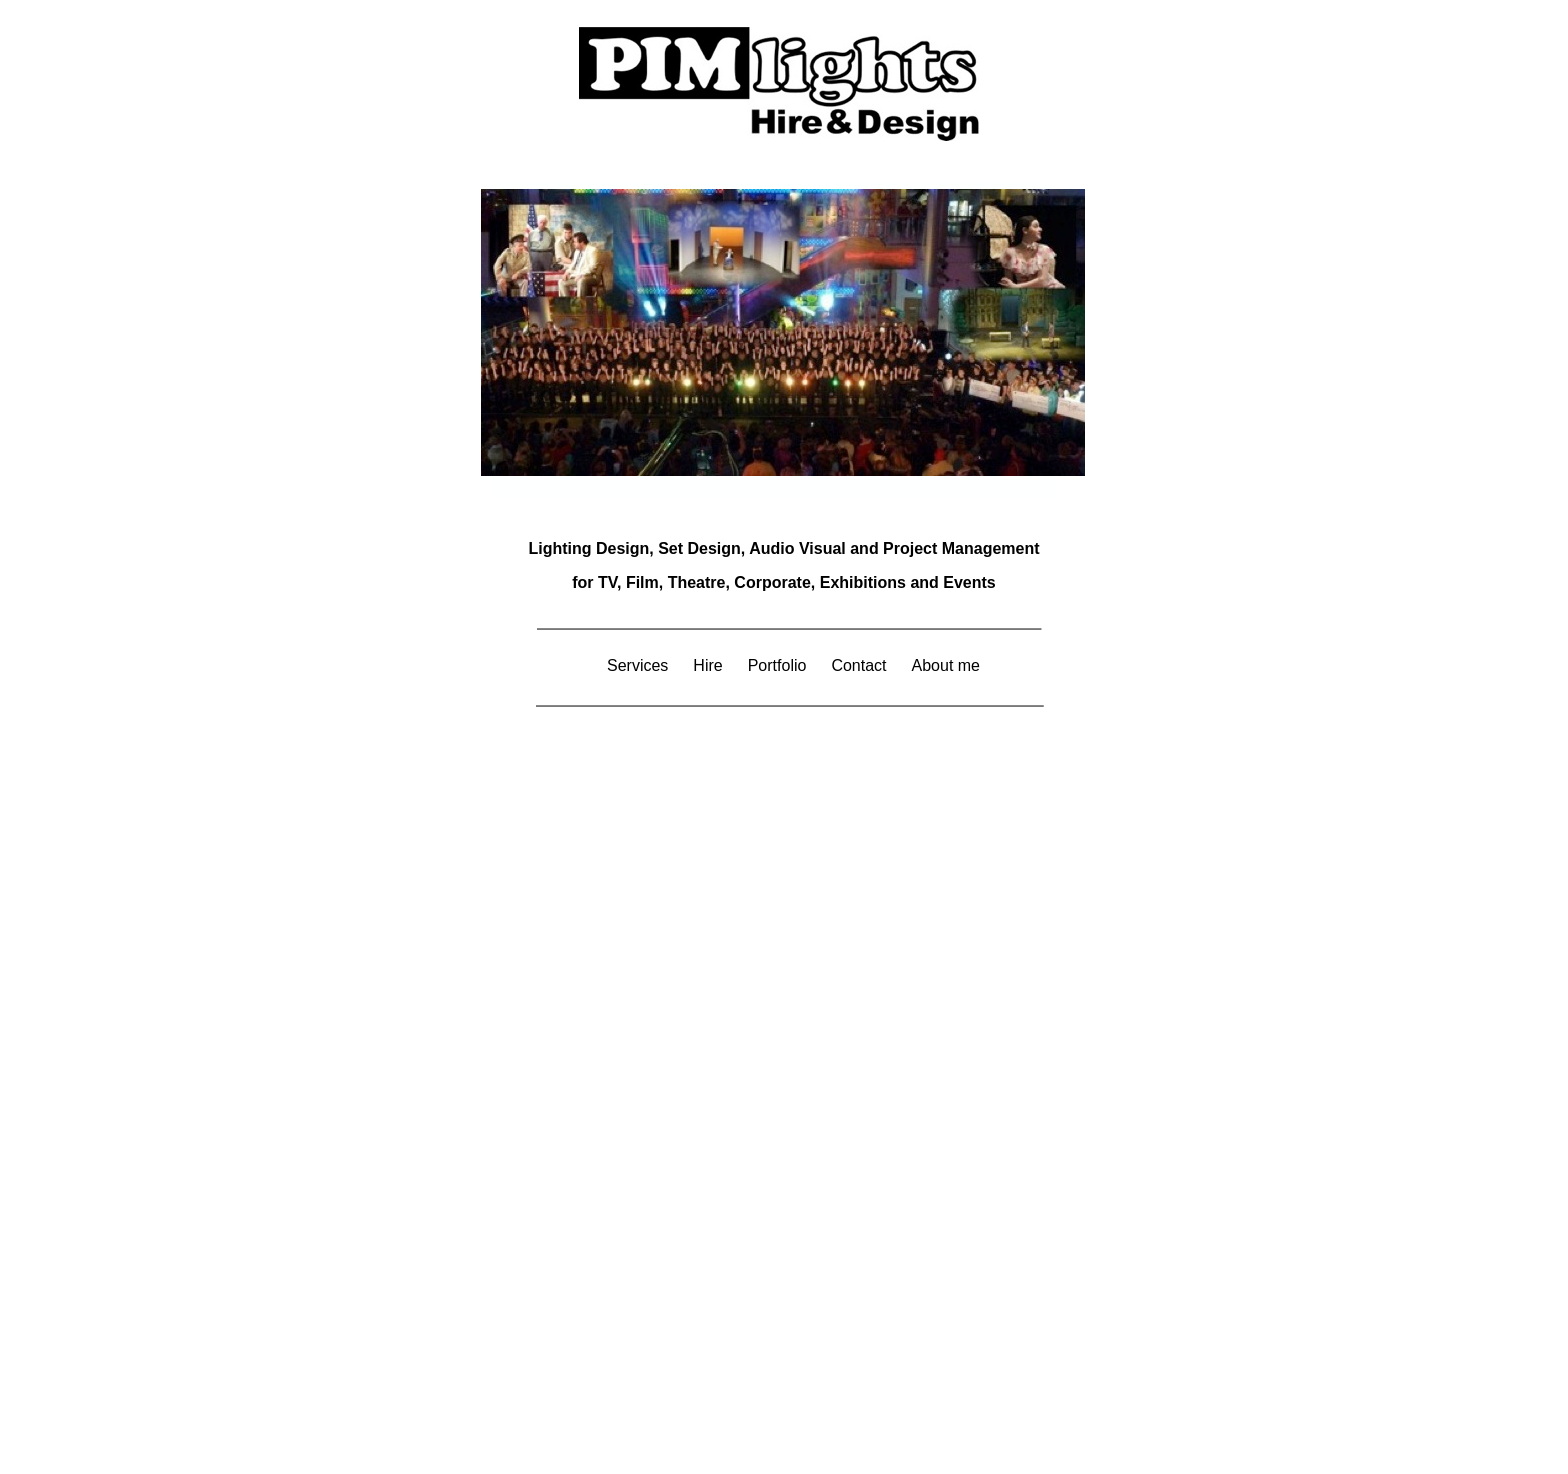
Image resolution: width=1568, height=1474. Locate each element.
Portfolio (777, 665)
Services (637, 665)
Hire (707, 665)
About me (946, 665)
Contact (858, 665)
